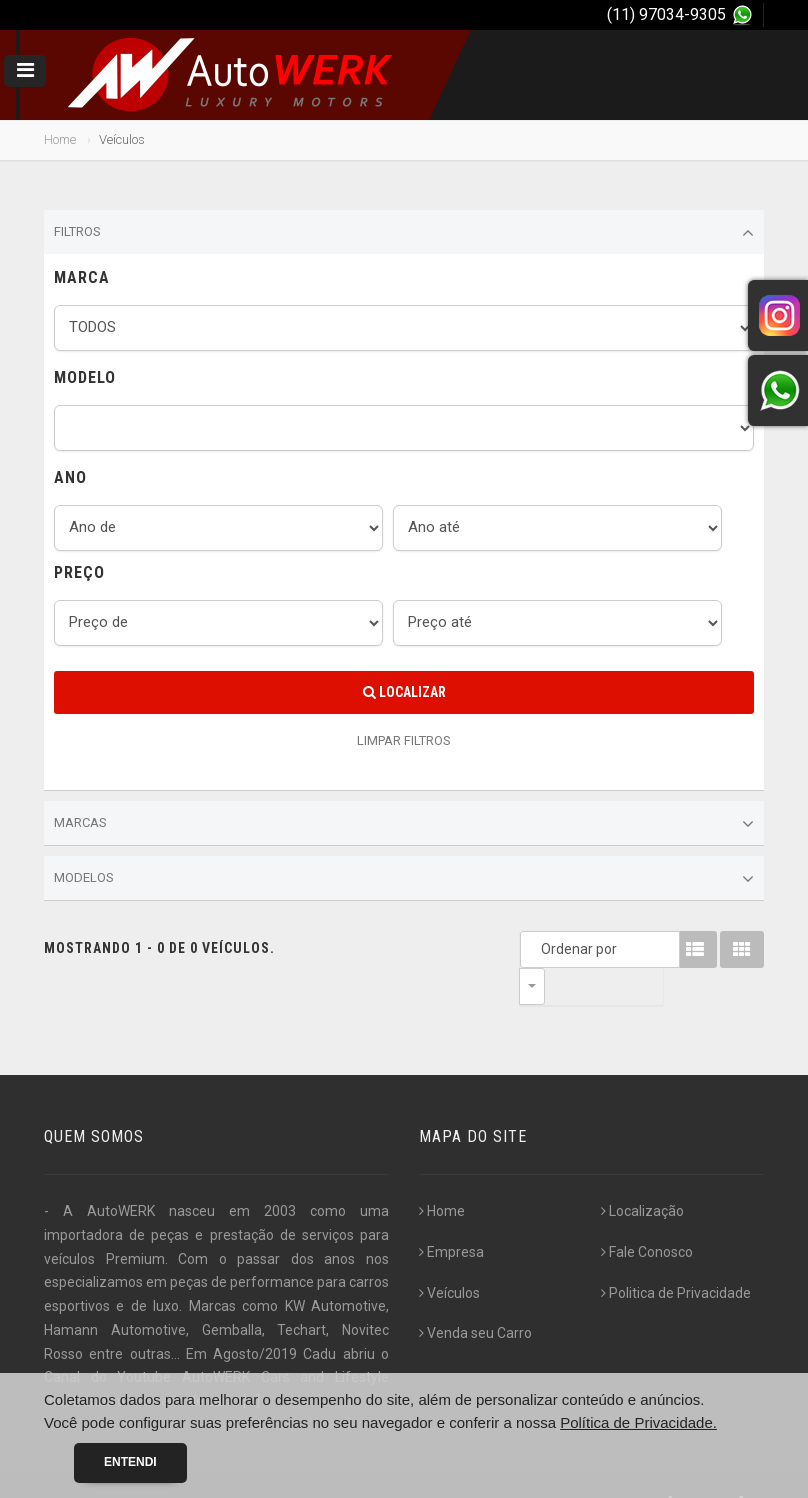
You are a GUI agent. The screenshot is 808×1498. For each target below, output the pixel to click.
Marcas (404, 824)
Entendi (130, 1462)
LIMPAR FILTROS (404, 740)
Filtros (404, 233)
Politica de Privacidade (676, 1256)
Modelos (404, 879)
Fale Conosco (647, 1215)
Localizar (404, 692)
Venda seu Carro (475, 1296)
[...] (251, 1364)
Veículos (449, 1256)
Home (60, 139)
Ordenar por (537, 949)
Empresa (451, 1215)
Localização (642, 1174)
